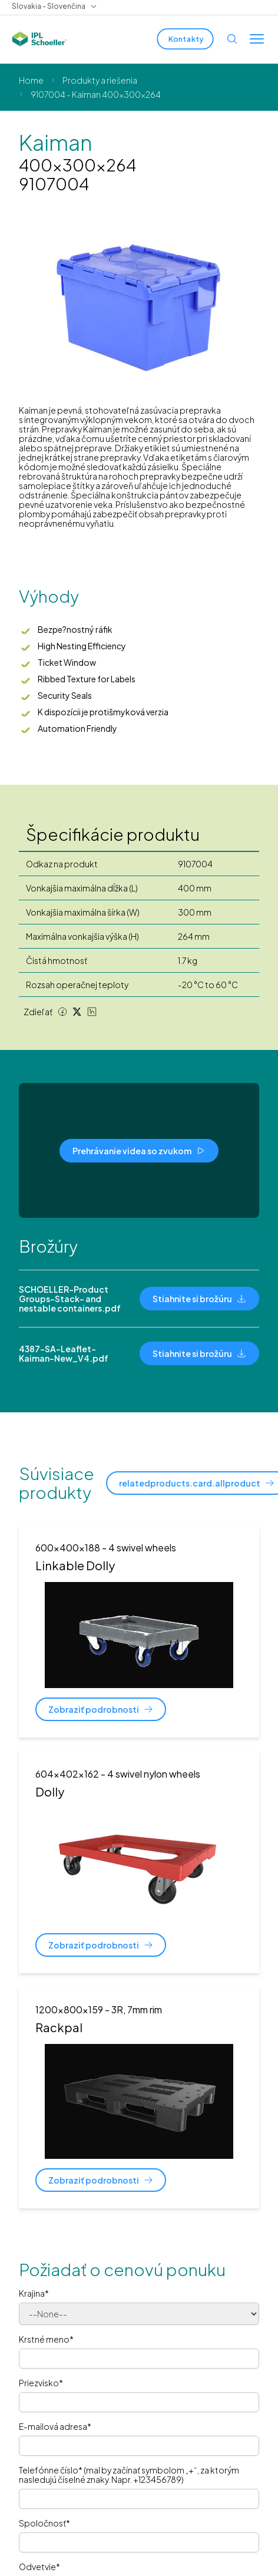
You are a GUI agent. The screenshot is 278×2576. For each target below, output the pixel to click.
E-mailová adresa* (55, 2426)
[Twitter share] (77, 1011)
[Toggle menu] (256, 39)
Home (31, 80)
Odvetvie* (39, 2566)
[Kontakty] (185, 38)
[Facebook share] (62, 1011)
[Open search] (232, 38)
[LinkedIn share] (92, 1011)
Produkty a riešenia (99, 80)
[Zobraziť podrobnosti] (100, 1709)
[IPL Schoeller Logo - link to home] (39, 38)
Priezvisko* (41, 2382)
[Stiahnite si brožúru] (199, 1298)
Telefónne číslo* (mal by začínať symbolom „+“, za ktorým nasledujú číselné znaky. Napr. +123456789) (129, 2474)
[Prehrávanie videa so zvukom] (139, 1150)
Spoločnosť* (44, 2523)
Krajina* (34, 2293)
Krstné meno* (46, 2339)
